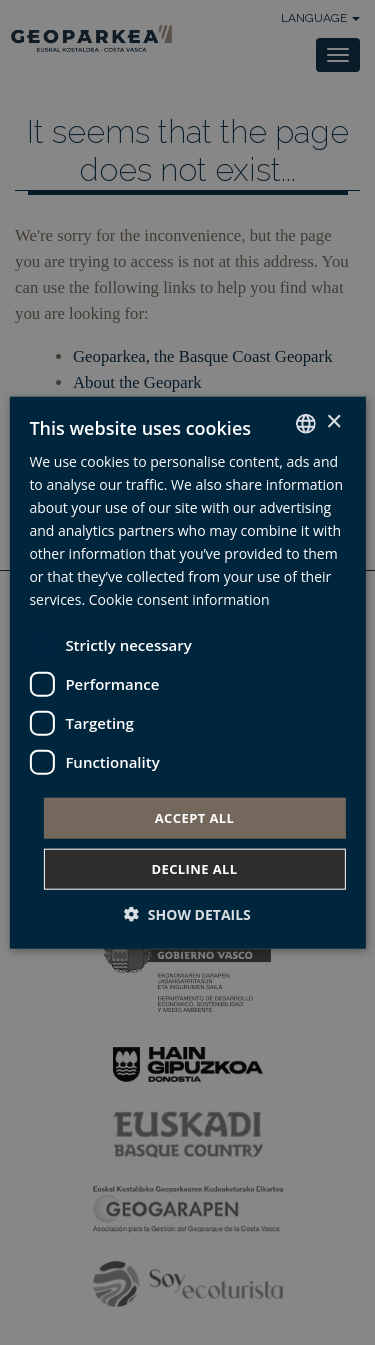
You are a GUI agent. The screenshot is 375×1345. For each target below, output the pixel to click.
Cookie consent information (179, 599)
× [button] (333, 422)
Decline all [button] (194, 869)
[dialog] (187, 672)
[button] (187, 914)
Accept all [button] (195, 817)
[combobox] (306, 423)
